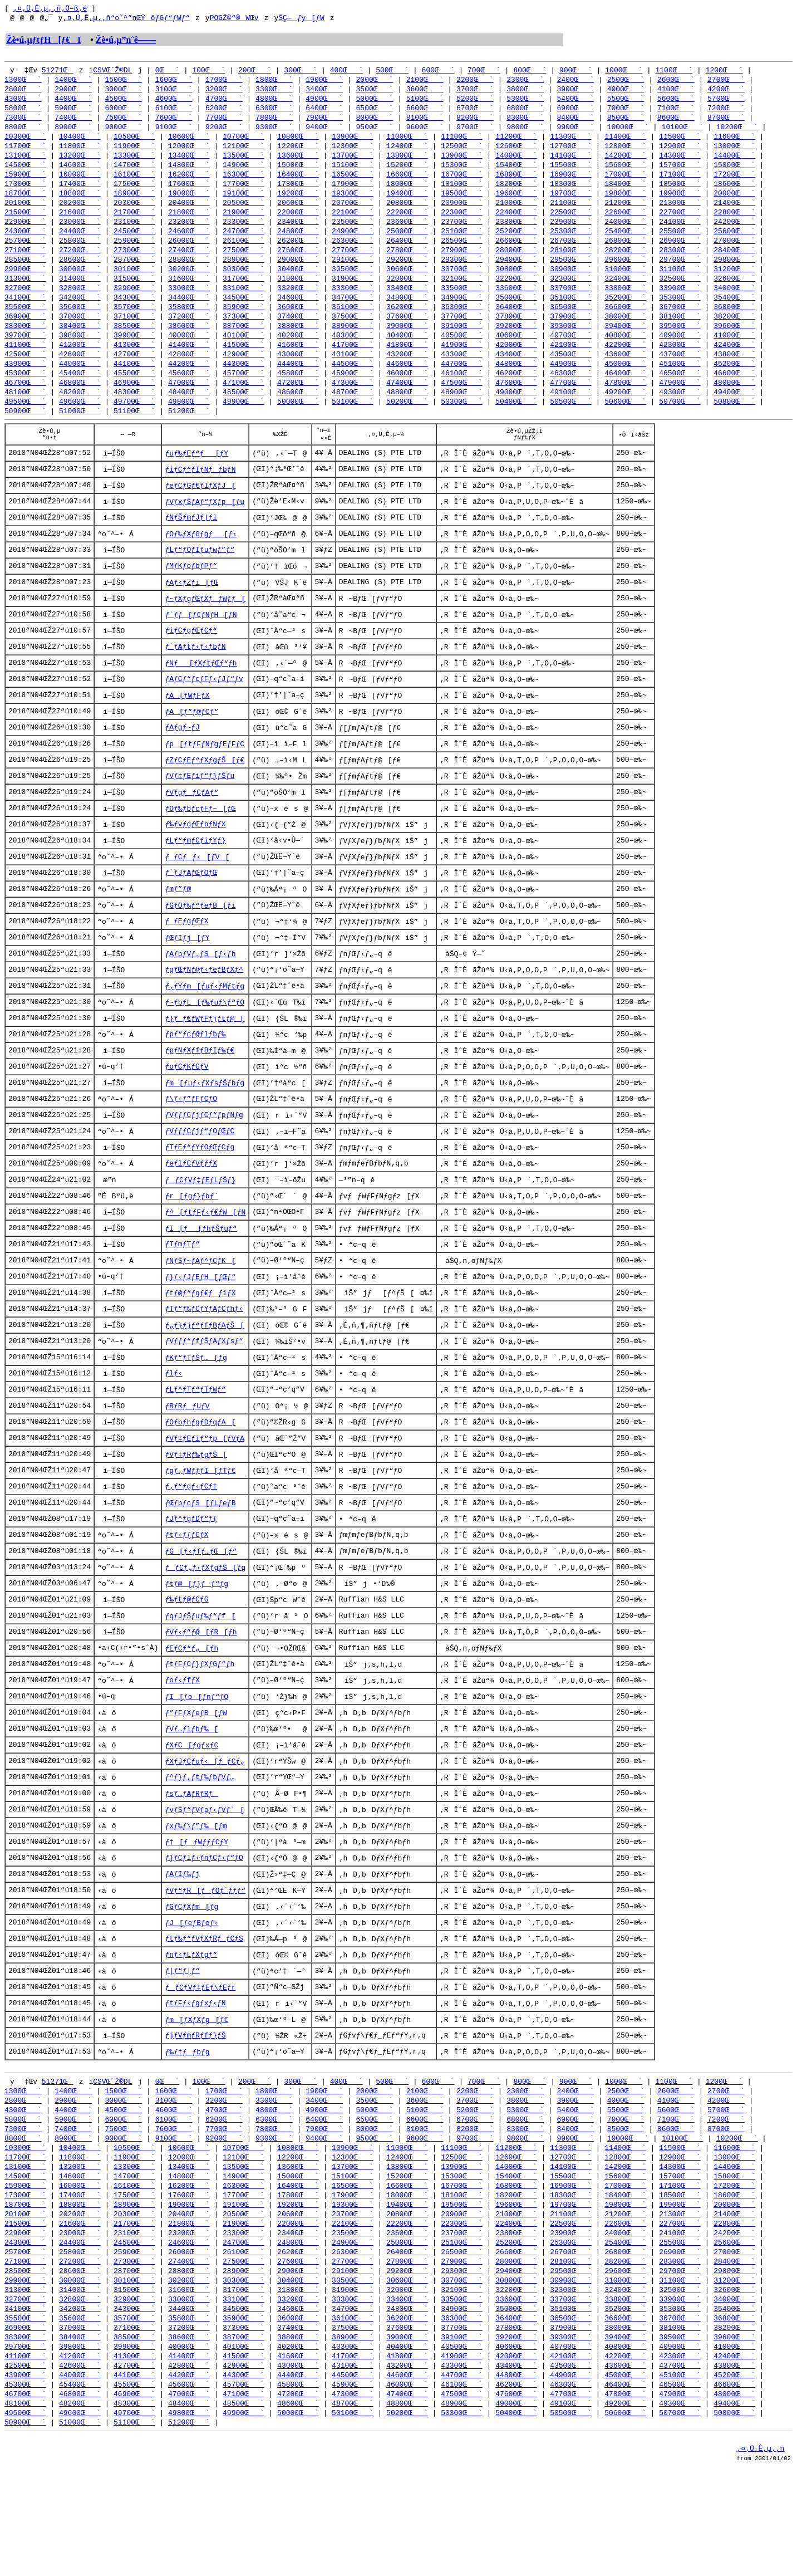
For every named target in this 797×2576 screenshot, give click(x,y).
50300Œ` (462, 423)
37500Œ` (352, 333)
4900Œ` (324, 102)
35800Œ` (189, 323)
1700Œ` (224, 82)
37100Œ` (134, 333)
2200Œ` (475, 82)
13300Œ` (134, 163)
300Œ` (300, 72)
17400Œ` (80, 193)
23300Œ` (243, 233)
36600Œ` (625, 323)
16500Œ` (352, 183)
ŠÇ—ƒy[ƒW (301, 19)
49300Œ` (680, 413)
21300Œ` (680, 213)
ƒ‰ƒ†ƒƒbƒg (187, 2132)
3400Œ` (324, 92)
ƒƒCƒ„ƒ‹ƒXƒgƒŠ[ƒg (205, 1631)
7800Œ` (274, 122)
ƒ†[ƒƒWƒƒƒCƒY (196, 1915)
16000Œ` (80, 183)
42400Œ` (734, 363)
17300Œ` (25, 193)
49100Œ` (571, 413)
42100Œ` (571, 363)
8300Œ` (525, 122)
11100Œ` (462, 143)
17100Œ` (680, 183)
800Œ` (529, 72)
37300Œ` (243, 333)
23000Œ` (80, 233)
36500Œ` (571, 323)
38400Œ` (80, 343)
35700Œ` (134, 323)
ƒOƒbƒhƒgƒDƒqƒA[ (200, 1481)
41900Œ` (462, 363)
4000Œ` (626, 92)
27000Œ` (734, 253)
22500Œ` (571, 223)
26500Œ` (462, 253)
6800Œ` (525, 112)
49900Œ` (243, 423)
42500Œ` (25, 373)
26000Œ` (189, 253)
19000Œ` (189, 203)
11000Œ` (407, 143)
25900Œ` (134, 253)
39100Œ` (462, 343)
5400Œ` (575, 102)
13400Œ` (189, 163)
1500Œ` (123, 82)
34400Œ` (189, 313)
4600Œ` (174, 102)
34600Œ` (298, 313)
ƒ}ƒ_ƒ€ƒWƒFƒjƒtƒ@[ (204, 1063)
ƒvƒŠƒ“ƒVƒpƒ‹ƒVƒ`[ (204, 1882)
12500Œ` (462, 153)
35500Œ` (25, 323)
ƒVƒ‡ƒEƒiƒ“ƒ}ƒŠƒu (199, 812)
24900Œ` (352, 243)
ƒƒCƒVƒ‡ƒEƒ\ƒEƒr (200, 2065)
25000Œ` (407, 243)
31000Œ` (625, 283)
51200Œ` (189, 433)
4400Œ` (73, 102)
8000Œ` (374, 122)
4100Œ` (676, 92)
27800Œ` (407, 263)
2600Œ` (676, 82)
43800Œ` (734, 373)
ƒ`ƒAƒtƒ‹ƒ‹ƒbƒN (195, 679)
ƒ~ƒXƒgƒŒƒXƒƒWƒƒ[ (205, 629)
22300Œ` (462, 223)
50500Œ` (571, 423)
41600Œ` (298, 363)
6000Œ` (123, 112)
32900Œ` (134, 303)
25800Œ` (80, 253)
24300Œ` (25, 243)
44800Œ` (516, 383)
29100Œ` (352, 273)
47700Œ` (571, 403)
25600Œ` (734, 243)
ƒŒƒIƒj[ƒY (187, 979)
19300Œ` (352, 203)
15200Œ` (407, 173)
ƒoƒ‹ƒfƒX (182, 1748)
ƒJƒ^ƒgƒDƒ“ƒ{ (191, 1581)
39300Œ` (571, 343)
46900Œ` (134, 403)
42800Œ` (189, 373)
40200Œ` (298, 353)
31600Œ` (189, 293)
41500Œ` (243, 363)
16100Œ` (134, 183)
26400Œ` (407, 253)
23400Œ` (298, 233)
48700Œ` (352, 413)
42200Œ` (625, 363)
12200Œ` (298, 153)
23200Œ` (189, 233)
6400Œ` (324, 112)
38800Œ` (298, 343)
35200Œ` (625, 313)
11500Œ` (680, 143)
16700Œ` (462, 183)
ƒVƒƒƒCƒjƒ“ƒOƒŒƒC (199, 1180)
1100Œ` (673, 72)
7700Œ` (224, 122)
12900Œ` (680, 153)
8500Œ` (626, 122)
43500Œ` (571, 373)
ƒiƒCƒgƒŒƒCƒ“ (191, 662)
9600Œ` (425, 133)
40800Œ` (625, 353)
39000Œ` (407, 343)
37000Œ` (80, 333)
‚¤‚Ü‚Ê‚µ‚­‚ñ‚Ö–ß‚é (50, 9)
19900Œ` (680, 203)
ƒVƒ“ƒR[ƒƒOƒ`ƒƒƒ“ (205, 1965)
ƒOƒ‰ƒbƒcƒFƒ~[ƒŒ (200, 846)
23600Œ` (407, 233)
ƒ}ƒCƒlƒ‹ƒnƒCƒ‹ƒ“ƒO (204, 1932)
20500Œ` (243, 213)
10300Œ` (25, 143)
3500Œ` (374, 92)
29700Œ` (680, 273)
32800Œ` (80, 303)
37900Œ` (571, 333)
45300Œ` (25, 393)
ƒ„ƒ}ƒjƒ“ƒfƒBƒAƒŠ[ (204, 1380)
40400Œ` (407, 353)
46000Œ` (407, 393)
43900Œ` (25, 383)
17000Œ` (625, 183)
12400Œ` (407, 153)
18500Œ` (680, 193)
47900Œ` (680, 403)
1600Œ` (174, 82)
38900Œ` (352, 343)
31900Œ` (352, 293)
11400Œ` (625, 143)
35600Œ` (80, 323)
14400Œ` (734, 163)
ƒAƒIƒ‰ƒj (182, 1948)
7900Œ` (324, 122)
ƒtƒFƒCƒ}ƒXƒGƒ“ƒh (199, 1731)
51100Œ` (134, 433)
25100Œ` (462, 243)
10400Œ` (80, 143)
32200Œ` (516, 293)
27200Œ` (80, 263)
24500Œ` (134, 243)
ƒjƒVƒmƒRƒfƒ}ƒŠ (195, 2115)
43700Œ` (680, 373)
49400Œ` (734, 413)
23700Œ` (462, 233)
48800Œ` (407, 413)
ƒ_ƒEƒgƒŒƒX (186, 963)
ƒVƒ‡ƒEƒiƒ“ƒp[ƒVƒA (204, 1497)
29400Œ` (516, 273)
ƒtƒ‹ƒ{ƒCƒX (186, 1598)
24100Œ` (680, 233)
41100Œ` (25, 363)
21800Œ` (189, 223)
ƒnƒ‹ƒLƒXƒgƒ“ (191, 2032)
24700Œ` (243, 243)
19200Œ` (298, 203)
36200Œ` (407, 323)
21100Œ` (571, 213)
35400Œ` (734, 313)
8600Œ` (676, 122)
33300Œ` (352, 303)
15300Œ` (462, 173)
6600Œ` (425, 112)
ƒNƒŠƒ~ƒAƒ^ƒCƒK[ (200, 1314)
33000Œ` (189, 303)
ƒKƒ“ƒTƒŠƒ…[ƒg (196, 1414)
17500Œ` (134, 193)
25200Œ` (516, 243)
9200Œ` (224, 133)
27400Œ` (189, 263)
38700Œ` (243, 343)
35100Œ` (571, 313)
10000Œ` (628, 133)
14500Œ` (25, 173)
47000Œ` (189, 403)
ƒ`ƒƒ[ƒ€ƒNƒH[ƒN (201, 645)
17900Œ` (352, 193)
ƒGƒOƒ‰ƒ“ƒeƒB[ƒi (200, 946)
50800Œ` (734, 423)
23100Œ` (134, 233)
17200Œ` (734, 183)
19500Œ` (462, 203)
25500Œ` (680, 243)
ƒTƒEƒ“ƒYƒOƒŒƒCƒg (199, 1197)
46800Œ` (80, 403)
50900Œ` (25, 433)
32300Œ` (571, 293)
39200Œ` (516, 343)
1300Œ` (23, 82)
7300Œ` (23, 122)
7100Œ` (676, 112)
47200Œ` (298, 403)
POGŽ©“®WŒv (234, 19)
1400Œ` (73, 82)
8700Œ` (726, 122)
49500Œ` (25, 423)
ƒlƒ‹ (173, 1431)
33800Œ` (625, 303)
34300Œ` (134, 313)
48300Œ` (134, 413)
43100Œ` (352, 373)
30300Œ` (243, 283)
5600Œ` (676, 102)
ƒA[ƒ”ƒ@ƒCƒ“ (191, 746)
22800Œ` (734, 223)
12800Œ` (625, 153)
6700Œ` (475, 112)
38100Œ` (680, 333)
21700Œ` (134, 223)
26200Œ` (298, 253)
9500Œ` (374, 133)
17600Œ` (189, 193)
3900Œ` (575, 92)
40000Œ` (189, 353)
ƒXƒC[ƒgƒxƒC (191, 1815)
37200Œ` (189, 333)
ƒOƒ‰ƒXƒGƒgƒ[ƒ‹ (201, 562)
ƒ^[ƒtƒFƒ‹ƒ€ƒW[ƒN (205, 1263)
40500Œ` (462, 353)
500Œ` (392, 72)
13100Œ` (25, 163)
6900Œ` (575, 112)
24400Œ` (80, 243)
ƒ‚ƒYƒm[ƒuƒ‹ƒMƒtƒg (204, 1030)
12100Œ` (243, 153)
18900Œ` (134, 203)
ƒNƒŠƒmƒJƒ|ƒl (191, 545)
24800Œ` (298, 243)
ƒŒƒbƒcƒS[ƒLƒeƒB (200, 1564)
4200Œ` (726, 92)
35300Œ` (680, 313)
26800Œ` (625, 253)
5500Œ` (626, 102)
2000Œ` (374, 82)
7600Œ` (174, 122)
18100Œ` (462, 193)
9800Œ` (525, 133)
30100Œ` (134, 283)
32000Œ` (407, 293)
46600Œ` (734, 393)
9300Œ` (274, 133)
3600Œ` (425, 92)
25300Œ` (571, 243)
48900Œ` (462, 413)
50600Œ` (625, 423)
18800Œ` (80, 203)
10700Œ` (243, 143)
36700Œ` (680, 323)
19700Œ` (571, 203)
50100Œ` (352, 423)
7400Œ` (73, 122)
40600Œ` (516, 353)
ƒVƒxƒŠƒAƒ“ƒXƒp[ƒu (204, 528)
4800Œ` (274, 102)
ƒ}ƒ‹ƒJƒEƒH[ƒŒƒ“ (200, 1330)
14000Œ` (516, 163)
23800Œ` (516, 233)
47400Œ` (407, 403)
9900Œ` (575, 133)
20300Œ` (134, 213)
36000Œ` (298, 323)
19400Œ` (407, 203)
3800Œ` (525, 92)
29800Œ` (734, 273)
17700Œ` (243, 193)
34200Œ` (80, 313)
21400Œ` (734, 213)
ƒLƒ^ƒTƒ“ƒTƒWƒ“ (195, 1447)
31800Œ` (298, 293)
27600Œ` (298, 263)
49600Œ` (80, 423)
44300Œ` (243, 383)
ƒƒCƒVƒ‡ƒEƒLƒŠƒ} (200, 1230)
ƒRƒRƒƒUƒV (187, 1464)
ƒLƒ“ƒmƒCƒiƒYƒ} (195, 879)
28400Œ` (734, 263)
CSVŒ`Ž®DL (112, 72)
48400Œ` (189, 413)
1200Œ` (724, 72)
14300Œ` (680, 163)
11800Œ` (80, 153)
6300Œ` (274, 112)
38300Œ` (25, 343)
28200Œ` (625, 263)
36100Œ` (352, 323)
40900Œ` (680, 353)
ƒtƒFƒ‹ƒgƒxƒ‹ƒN (195, 2082)
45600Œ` (189, 393)
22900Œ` (25, 233)
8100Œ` (425, 122)
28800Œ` (189, 273)
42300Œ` (680, 363)
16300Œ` (243, 183)
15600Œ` (625, 173)
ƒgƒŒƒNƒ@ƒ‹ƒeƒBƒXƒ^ (204, 1013)
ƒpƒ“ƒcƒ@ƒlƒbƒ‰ (195, 1080)
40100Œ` (243, 353)
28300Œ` (680, 263)
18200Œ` (516, 193)
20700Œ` (352, 213)
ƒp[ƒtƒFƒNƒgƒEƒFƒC (204, 779)
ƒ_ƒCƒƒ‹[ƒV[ (197, 896)
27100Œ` (25, 263)
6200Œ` (224, 112)
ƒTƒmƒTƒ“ (182, 1297)
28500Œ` (25, 273)
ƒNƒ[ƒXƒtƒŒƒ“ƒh (201, 695)
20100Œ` (25, 213)
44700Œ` (462, 383)
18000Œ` (407, 193)
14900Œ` (243, 173)
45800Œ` (298, 393)
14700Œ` (134, 173)
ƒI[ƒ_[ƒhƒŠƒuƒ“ (201, 1280)
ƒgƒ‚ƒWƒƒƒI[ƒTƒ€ (200, 1531)
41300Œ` (134, 363)
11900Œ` (134, 153)
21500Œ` (25, 223)
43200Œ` (407, 373)
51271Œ (57, 72)
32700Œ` (25, 303)
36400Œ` (516, 323)
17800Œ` (298, 193)
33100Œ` (243, 303)
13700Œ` (352, 163)
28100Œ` (571, 263)
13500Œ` (243, 163)
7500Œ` (123, 122)
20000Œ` (734, 203)
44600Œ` (407, 383)
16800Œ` (516, 183)
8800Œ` (23, 133)
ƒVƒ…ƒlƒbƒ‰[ (191, 1798)
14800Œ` (189, 173)
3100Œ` (174, 92)
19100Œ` (243, 203)
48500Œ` (243, 413)
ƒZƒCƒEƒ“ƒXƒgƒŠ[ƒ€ (204, 796)
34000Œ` (734, 303)
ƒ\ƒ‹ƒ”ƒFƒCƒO (191, 1147)
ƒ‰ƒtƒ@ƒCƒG (186, 1664)
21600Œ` (80, 223)
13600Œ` (298, 163)
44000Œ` (80, 383)
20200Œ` (80, 213)
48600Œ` (298, 413)
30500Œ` (352, 283)
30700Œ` (462, 283)
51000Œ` (80, 433)
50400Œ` (516, 423)
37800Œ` (516, 333)
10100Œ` (682, 133)
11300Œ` (571, 143)
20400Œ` (189, 213)
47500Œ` (462, 403)
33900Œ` (680, 303)
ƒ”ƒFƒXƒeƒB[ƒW (196, 1781)
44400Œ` (298, 383)
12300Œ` (352, 153)
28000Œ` (516, 263)
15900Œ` (25, 183)
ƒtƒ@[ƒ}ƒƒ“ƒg (196, 1648)
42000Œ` (516, 363)
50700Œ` (680, 423)
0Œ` (167, 72)
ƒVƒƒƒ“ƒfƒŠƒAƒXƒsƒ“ (204, 1397)
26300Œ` (352, 253)
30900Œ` (571, 283)
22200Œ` (407, 223)
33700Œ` (571, 303)
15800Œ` (734, 173)
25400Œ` (625, 243)
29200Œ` (407, 273)
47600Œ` (516, 403)
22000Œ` (298, 223)
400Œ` (346, 72)
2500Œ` (626, 82)
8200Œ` (475, 122)
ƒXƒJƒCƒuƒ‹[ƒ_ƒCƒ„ (204, 1831)
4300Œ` (23, 102)
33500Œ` (462, 303)
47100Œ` (243, 403)
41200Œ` (80, 363)
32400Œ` (625, 293)
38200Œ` (734, 333)
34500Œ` (243, 313)
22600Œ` (625, 223)
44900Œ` (571, 383)
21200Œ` (625, 213)
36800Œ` (734, 323)
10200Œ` (737, 133)
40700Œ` (571, 353)
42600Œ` (80, 373)
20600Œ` (298, 213)
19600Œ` (516, 203)
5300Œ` (525, 102)
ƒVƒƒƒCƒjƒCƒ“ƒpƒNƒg (204, 1163)
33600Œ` (516, 303)
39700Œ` (25, 353)
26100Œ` (243, 253)
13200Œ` (80, 163)
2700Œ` (726, 82)
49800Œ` (189, 423)
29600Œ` (625, 273)
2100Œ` (425, 82)
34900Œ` (462, 313)
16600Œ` (407, 183)
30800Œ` (516, 283)
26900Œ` (680, 253)
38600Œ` (189, 343)
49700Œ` (134, 423)
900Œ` (575, 72)
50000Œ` (298, 423)
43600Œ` (625, 373)
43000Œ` (298, 373)
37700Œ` (462, 333)
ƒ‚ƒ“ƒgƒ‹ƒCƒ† (191, 1547)
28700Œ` (134, 273)
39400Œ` (625, 343)
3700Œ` (475, 92)
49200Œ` (625, 413)
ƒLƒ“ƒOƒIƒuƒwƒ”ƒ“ (199, 579)
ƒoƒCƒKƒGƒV (186, 1113)
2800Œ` (23, 92)
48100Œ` (25, 413)
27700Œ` (352, 263)
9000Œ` (123, 133)
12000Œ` (189, 153)
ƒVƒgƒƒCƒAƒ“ (191, 829)
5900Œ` (73, 112)
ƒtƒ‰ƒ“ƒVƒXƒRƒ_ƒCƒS (204, 2015)
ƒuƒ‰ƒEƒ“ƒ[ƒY (196, 478)
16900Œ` (571, 183)
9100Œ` (174, 133)
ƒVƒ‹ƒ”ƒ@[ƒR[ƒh (201, 1698)
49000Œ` (516, 413)
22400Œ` (516, 223)
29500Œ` (571, 273)
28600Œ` (80, 273)
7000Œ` (626, 112)
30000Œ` (80, 283)
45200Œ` (734, 383)
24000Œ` (625, 233)
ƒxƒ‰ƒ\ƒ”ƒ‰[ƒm (196, 1898)
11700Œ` (25, 153)
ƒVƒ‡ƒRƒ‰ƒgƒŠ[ (196, 1514)
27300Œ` (134, 263)
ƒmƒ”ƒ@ (178, 929)
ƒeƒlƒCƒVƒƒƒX (191, 1213)
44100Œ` (134, 383)
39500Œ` (680, 343)
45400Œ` (80, 393)
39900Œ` (134, 353)
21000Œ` (516, 213)
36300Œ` (462, 323)
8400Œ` (575, 122)
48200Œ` (80, 413)
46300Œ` (571, 393)
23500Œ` (352, 233)
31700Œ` (243, 293)
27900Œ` (462, 263)
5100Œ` (425, 102)
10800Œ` (298, 143)
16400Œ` (298, 183)
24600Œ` (189, 243)
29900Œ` (25, 283)
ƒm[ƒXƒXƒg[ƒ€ (196, 2099)
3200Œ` (224, 92)
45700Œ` (243, 393)
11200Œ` (516, 143)
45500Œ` (134, 393)
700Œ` (484, 72)
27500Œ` (243, 263)
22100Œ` (352, 223)
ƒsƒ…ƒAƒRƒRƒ (191, 1865)
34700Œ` (352, 313)
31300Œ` (25, 293)
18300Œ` (571, 193)
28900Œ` (243, 273)
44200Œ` (189, 383)
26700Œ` (571, 253)
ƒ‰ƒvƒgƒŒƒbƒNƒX (195, 863)
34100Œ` (25, 313)
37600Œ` (407, 333)
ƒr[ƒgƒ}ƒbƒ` (191, 1247)
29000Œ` (298, 273)
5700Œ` (726, 102)
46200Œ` (516, 393)
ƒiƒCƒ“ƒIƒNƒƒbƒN (200, 495)
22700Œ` (680, 223)
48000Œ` (734, 403)
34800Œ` (407, 313)
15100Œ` (352, 173)
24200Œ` (734, 233)
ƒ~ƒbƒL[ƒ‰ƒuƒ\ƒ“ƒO (204, 1046)
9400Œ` (324, 133)
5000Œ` (374, 102)
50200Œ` (407, 423)
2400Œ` (575, 82)
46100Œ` (462, 393)
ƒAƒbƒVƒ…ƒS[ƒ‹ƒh (200, 996)
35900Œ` (243, 323)
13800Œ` (407, 163)
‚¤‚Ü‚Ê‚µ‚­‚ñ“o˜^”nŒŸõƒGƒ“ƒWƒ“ (126, 19)
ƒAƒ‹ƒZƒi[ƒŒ (191, 612)
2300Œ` (525, 82)
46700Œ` (25, 403)
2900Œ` (73, 92)
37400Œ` (298, 333)
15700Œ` (680, 173)
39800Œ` (80, 353)
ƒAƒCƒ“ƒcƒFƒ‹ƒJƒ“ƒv (204, 712)
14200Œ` (625, 163)
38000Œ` (625, 333)
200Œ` (254, 72)
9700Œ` (475, 133)
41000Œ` (734, 353)
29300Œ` (462, 273)
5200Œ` (475, 102)
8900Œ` (73, 133)
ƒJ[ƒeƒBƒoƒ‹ (191, 1999)
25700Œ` (25, 253)
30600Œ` (407, 283)
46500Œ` (680, 393)
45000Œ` (625, 383)
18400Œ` (625, 193)
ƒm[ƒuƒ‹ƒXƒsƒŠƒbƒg (204, 1130)
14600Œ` (80, 173)
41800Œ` (407, 363)
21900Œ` (243, 223)
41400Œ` (189, 363)
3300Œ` (274, 92)
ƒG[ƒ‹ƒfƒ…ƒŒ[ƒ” (201, 1614)
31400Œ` (80, 293)
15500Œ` (571, 173)
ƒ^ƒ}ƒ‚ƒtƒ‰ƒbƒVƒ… (199, 1848)
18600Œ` (734, 193)
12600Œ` (516, 153)
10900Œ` (352, 143)
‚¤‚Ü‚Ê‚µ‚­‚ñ (761, 2554)
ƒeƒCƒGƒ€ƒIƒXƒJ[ (200, 512)
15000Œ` (298, 173)
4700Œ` (224, 102)
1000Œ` (623, 72)
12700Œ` (571, 153)
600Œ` (438, 72)
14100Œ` (571, 163)
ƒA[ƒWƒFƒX (187, 729)
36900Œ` (25, 333)
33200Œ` (298, 303)
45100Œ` (680, 383)
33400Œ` (407, 303)
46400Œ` (625, 393)
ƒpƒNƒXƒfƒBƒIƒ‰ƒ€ (199, 1096)
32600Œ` (734, 293)
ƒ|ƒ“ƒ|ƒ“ (182, 2049)
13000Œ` (734, 153)
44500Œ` (352, 383)
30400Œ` (298, 283)
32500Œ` (680, 293)
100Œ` (208, 72)
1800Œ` (274, 82)
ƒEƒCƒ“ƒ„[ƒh (191, 1715)
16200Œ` (189, 183)
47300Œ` (352, 403)
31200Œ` (734, 283)
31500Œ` (134, 293)
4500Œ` (123, 102)
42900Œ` (243, 373)
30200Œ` (189, 283)
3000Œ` (123, 92)
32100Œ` (462, 293)
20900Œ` (462, 213)
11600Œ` (734, 143)
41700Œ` (352, 363)
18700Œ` (25, 203)
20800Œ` (407, 213)
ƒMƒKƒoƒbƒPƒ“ (191, 595)
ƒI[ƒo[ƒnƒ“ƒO (196, 1765)
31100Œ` (680, 283)
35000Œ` (516, 313)
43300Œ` (462, 373)
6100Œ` (174, 112)
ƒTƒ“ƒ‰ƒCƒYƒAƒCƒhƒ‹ (204, 1364)
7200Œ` (726, 112)
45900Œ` (352, 393)
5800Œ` (23, 112)
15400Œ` (516, 173)
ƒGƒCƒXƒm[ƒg (191, 1982)
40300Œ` (352, 353)
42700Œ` (134, 373)
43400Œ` (516, 373)
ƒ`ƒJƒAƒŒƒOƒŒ (191, 913)
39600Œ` (734, 343)
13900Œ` (462, 163)
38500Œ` (134, 343)
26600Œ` (516, 253)
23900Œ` (571, 233)
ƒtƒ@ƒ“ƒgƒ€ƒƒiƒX (200, 1347)
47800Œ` (625, 403)
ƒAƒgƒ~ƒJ (182, 762)
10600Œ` (189, 143)
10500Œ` (134, 143)
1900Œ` (324, 82)
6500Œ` (374, 112)
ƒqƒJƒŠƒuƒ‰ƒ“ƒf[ (200, 1681)
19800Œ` (625, 203)
